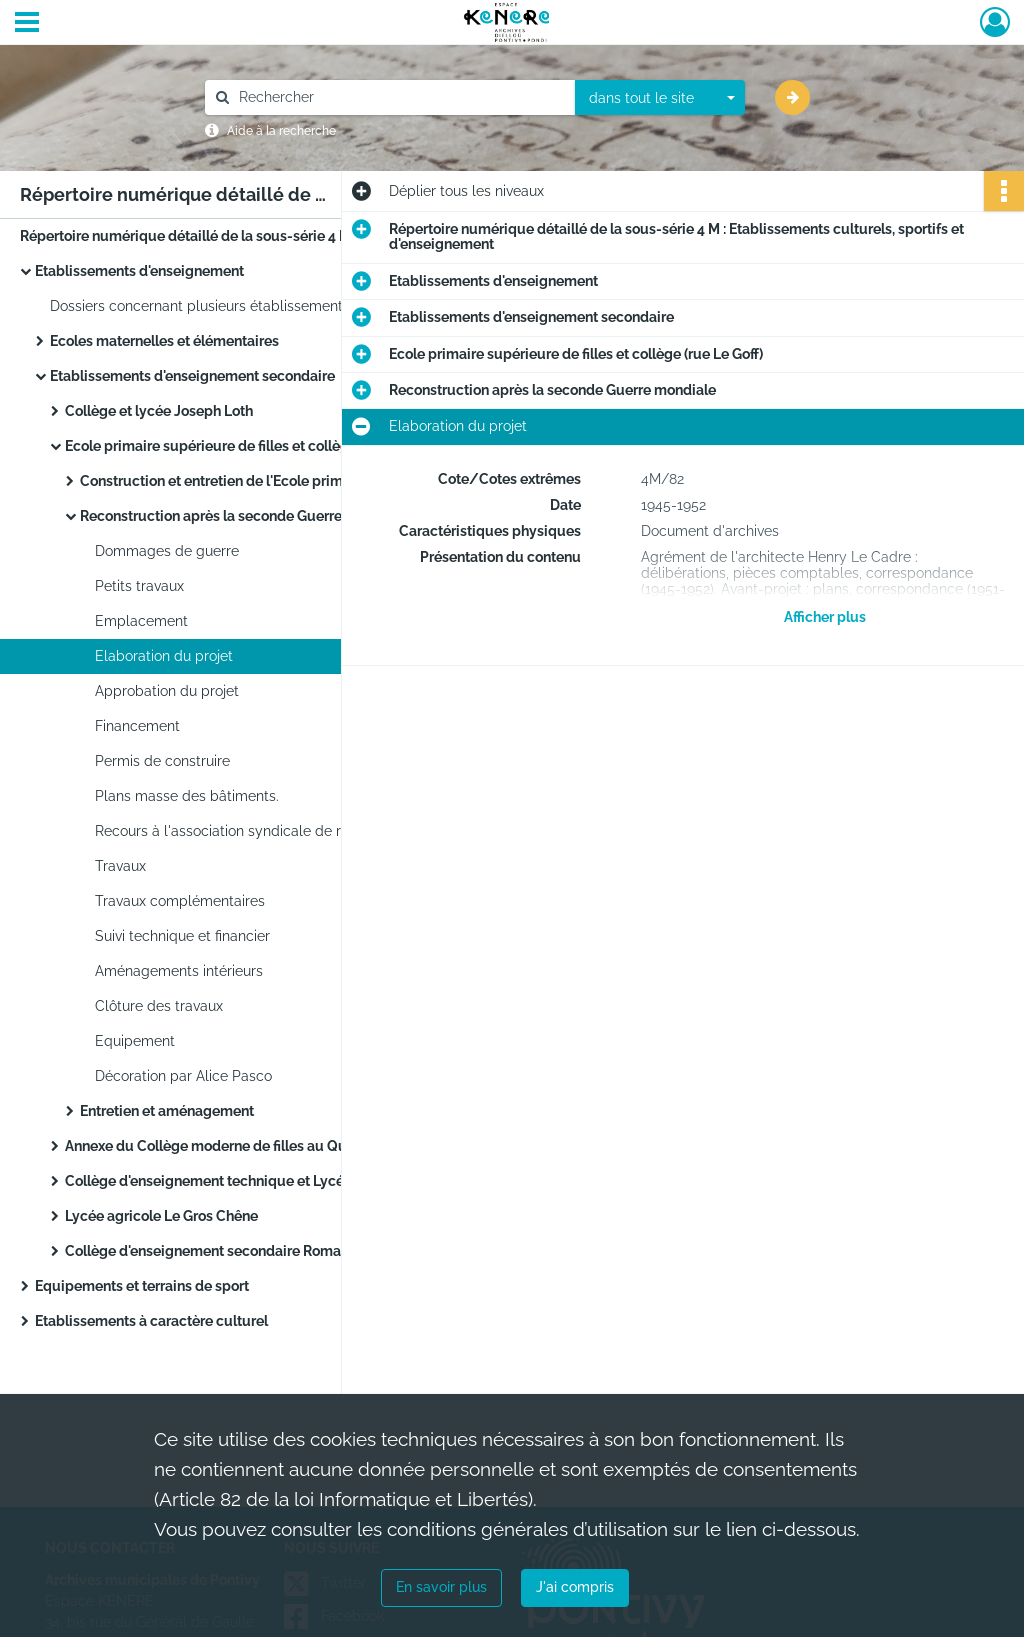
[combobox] (660, 98)
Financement (137, 726)
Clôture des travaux (159, 1006)
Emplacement (141, 621)
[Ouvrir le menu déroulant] (27, 24)
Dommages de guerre (167, 551)
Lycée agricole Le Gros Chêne (161, 1216)
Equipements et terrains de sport (142, 1286)
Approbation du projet (167, 691)
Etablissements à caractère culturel (151, 1321)
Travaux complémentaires (180, 901)
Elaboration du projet (164, 656)
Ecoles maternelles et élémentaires (164, 341)
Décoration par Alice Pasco (183, 1076)
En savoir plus (441, 1587)
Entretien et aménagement (167, 1111)
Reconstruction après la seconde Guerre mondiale (243, 516)
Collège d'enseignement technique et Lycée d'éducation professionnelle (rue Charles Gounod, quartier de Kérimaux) (265, 1181)
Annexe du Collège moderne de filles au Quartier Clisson (249, 1146)
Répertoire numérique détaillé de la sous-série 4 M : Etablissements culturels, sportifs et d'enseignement (220, 236)
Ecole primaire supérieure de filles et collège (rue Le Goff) (252, 446)
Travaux (120, 866)
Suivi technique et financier (182, 936)
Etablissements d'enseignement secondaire (192, 376)
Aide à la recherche (281, 131)
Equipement (135, 1041)
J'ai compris (575, 1587)
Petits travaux (139, 586)
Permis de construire (162, 761)
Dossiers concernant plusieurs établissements (200, 306)
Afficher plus (825, 617)
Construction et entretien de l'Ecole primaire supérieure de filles (280, 481)
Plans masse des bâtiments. (187, 796)
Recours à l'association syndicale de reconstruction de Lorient (295, 831)
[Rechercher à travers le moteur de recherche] (400, 97)
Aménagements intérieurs (179, 971)
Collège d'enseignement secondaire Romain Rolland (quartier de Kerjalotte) (265, 1251)
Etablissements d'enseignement (139, 271)
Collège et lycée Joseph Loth (159, 411)
